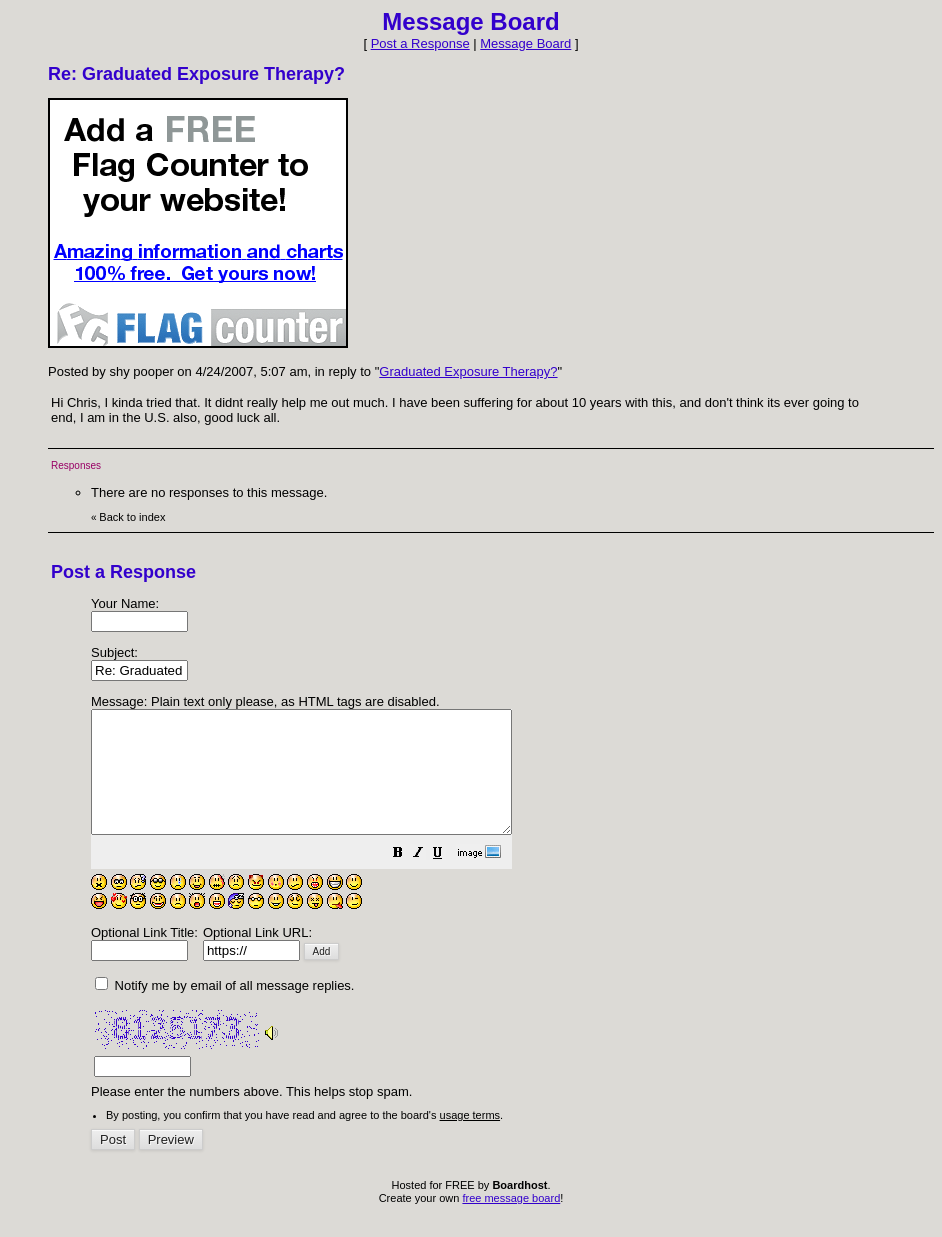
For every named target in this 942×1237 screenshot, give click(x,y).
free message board (511, 1222)
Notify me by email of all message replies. (224, 1009)
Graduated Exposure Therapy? (468, 371)
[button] (448, 879)
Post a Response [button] (420, 43)
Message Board (525, 43)
